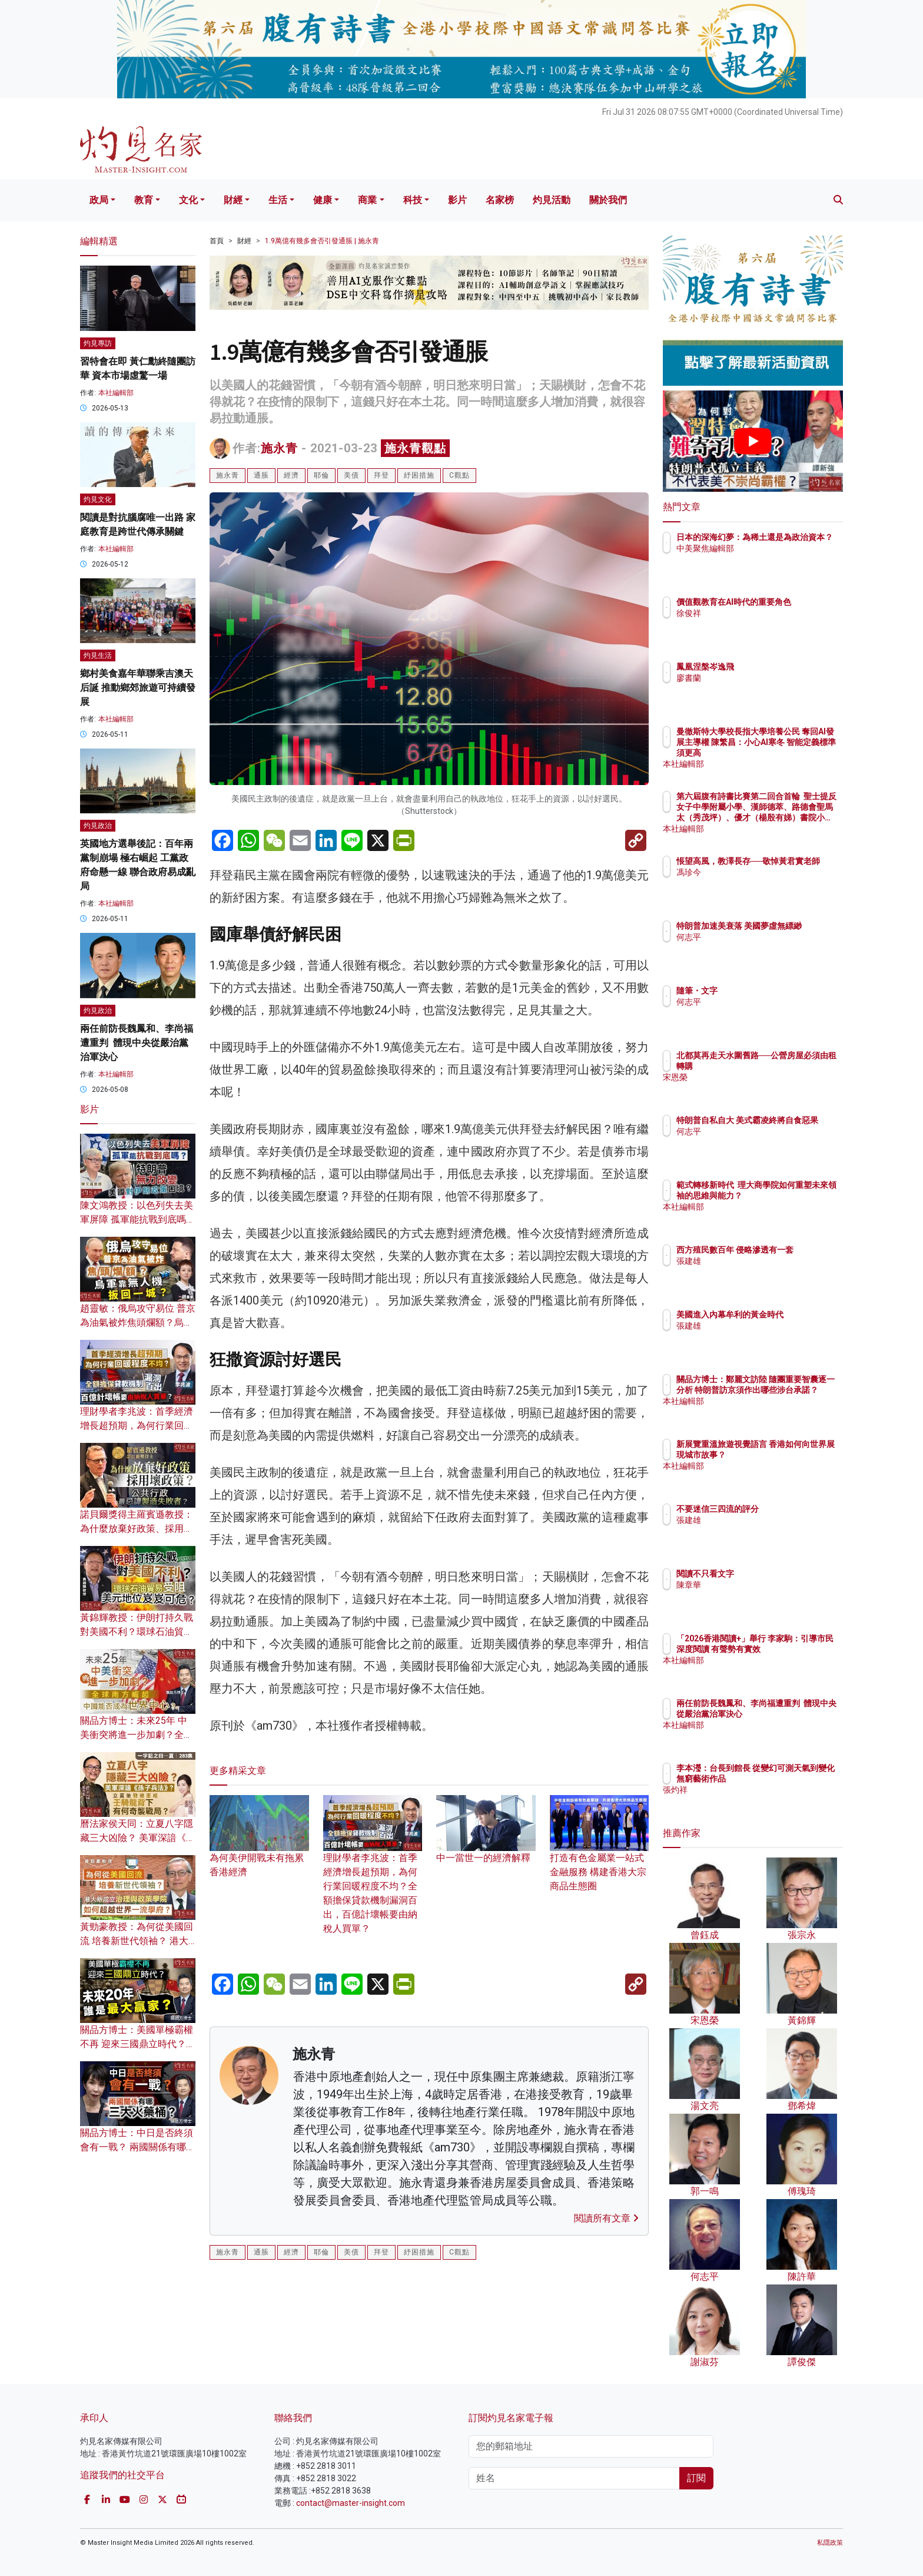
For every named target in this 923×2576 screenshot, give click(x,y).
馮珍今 (757, 883)
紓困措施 (419, 475)
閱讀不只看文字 (774, 1573)
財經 (233, 200)
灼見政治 (98, 826)
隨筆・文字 (765, 990)
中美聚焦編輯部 (774, 559)
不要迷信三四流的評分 (786, 1509)
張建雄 (757, 1271)
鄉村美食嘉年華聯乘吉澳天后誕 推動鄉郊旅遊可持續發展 (137, 687)
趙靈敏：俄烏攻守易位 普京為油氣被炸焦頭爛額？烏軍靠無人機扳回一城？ (137, 1322)
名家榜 (500, 200)
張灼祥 (757, 1800)
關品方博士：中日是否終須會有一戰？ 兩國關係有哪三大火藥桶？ (137, 2147)
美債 (351, 475)
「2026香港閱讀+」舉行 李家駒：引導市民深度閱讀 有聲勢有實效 (790, 1649)
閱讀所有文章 (606, 2218)
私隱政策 (830, 2543)
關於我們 (608, 200)
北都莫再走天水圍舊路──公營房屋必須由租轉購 (788, 1066)
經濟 (291, 475)
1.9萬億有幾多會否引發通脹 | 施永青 (322, 241)
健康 (322, 200)
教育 (143, 200)
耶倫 (321, 475)
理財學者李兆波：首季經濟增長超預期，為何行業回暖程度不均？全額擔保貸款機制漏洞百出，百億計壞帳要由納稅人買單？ (373, 1875)
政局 (98, 200)
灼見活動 (551, 200)
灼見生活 (98, 655)
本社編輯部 (116, 393)
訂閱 (696, 2478)
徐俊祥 (757, 623)
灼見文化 (98, 499)
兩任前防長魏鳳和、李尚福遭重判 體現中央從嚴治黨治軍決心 (136, 1042)
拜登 (381, 475)
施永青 (279, 448)
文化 (188, 200)
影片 (457, 200)
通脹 (261, 475)
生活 (277, 200)
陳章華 (757, 1585)
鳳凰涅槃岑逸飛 (774, 666)
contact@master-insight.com (350, 2503)
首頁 (217, 241)
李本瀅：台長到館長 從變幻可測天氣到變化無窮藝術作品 (791, 1778)
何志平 (757, 947)
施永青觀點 (415, 448)
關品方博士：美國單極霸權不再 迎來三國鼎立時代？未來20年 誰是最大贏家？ (137, 2044)
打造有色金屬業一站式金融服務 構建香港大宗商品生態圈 (599, 1854)
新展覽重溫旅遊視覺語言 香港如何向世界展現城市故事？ (790, 1454)
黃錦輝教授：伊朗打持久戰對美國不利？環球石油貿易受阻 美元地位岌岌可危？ (136, 1631)
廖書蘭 (757, 678)
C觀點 (459, 475)
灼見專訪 (98, 343)
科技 (412, 200)
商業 (367, 200)
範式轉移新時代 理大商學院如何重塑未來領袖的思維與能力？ (790, 1195)
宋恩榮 (757, 1087)
